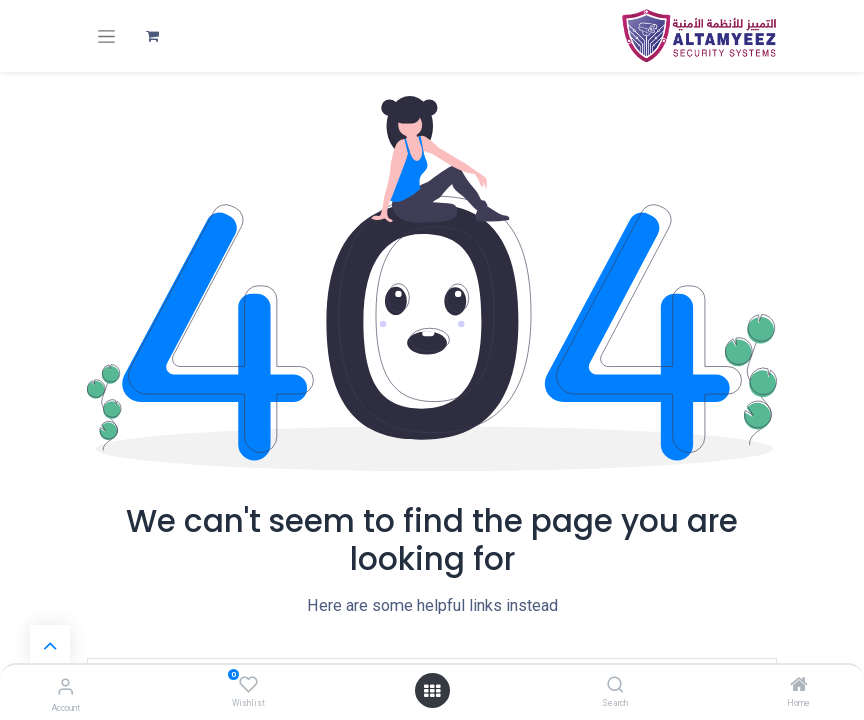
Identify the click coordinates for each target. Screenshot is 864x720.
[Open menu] (432, 691)
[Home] (799, 686)
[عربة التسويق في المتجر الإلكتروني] (152, 36)
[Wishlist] (248, 685)
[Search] (615, 686)
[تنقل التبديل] (106, 36)
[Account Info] (65, 686)
